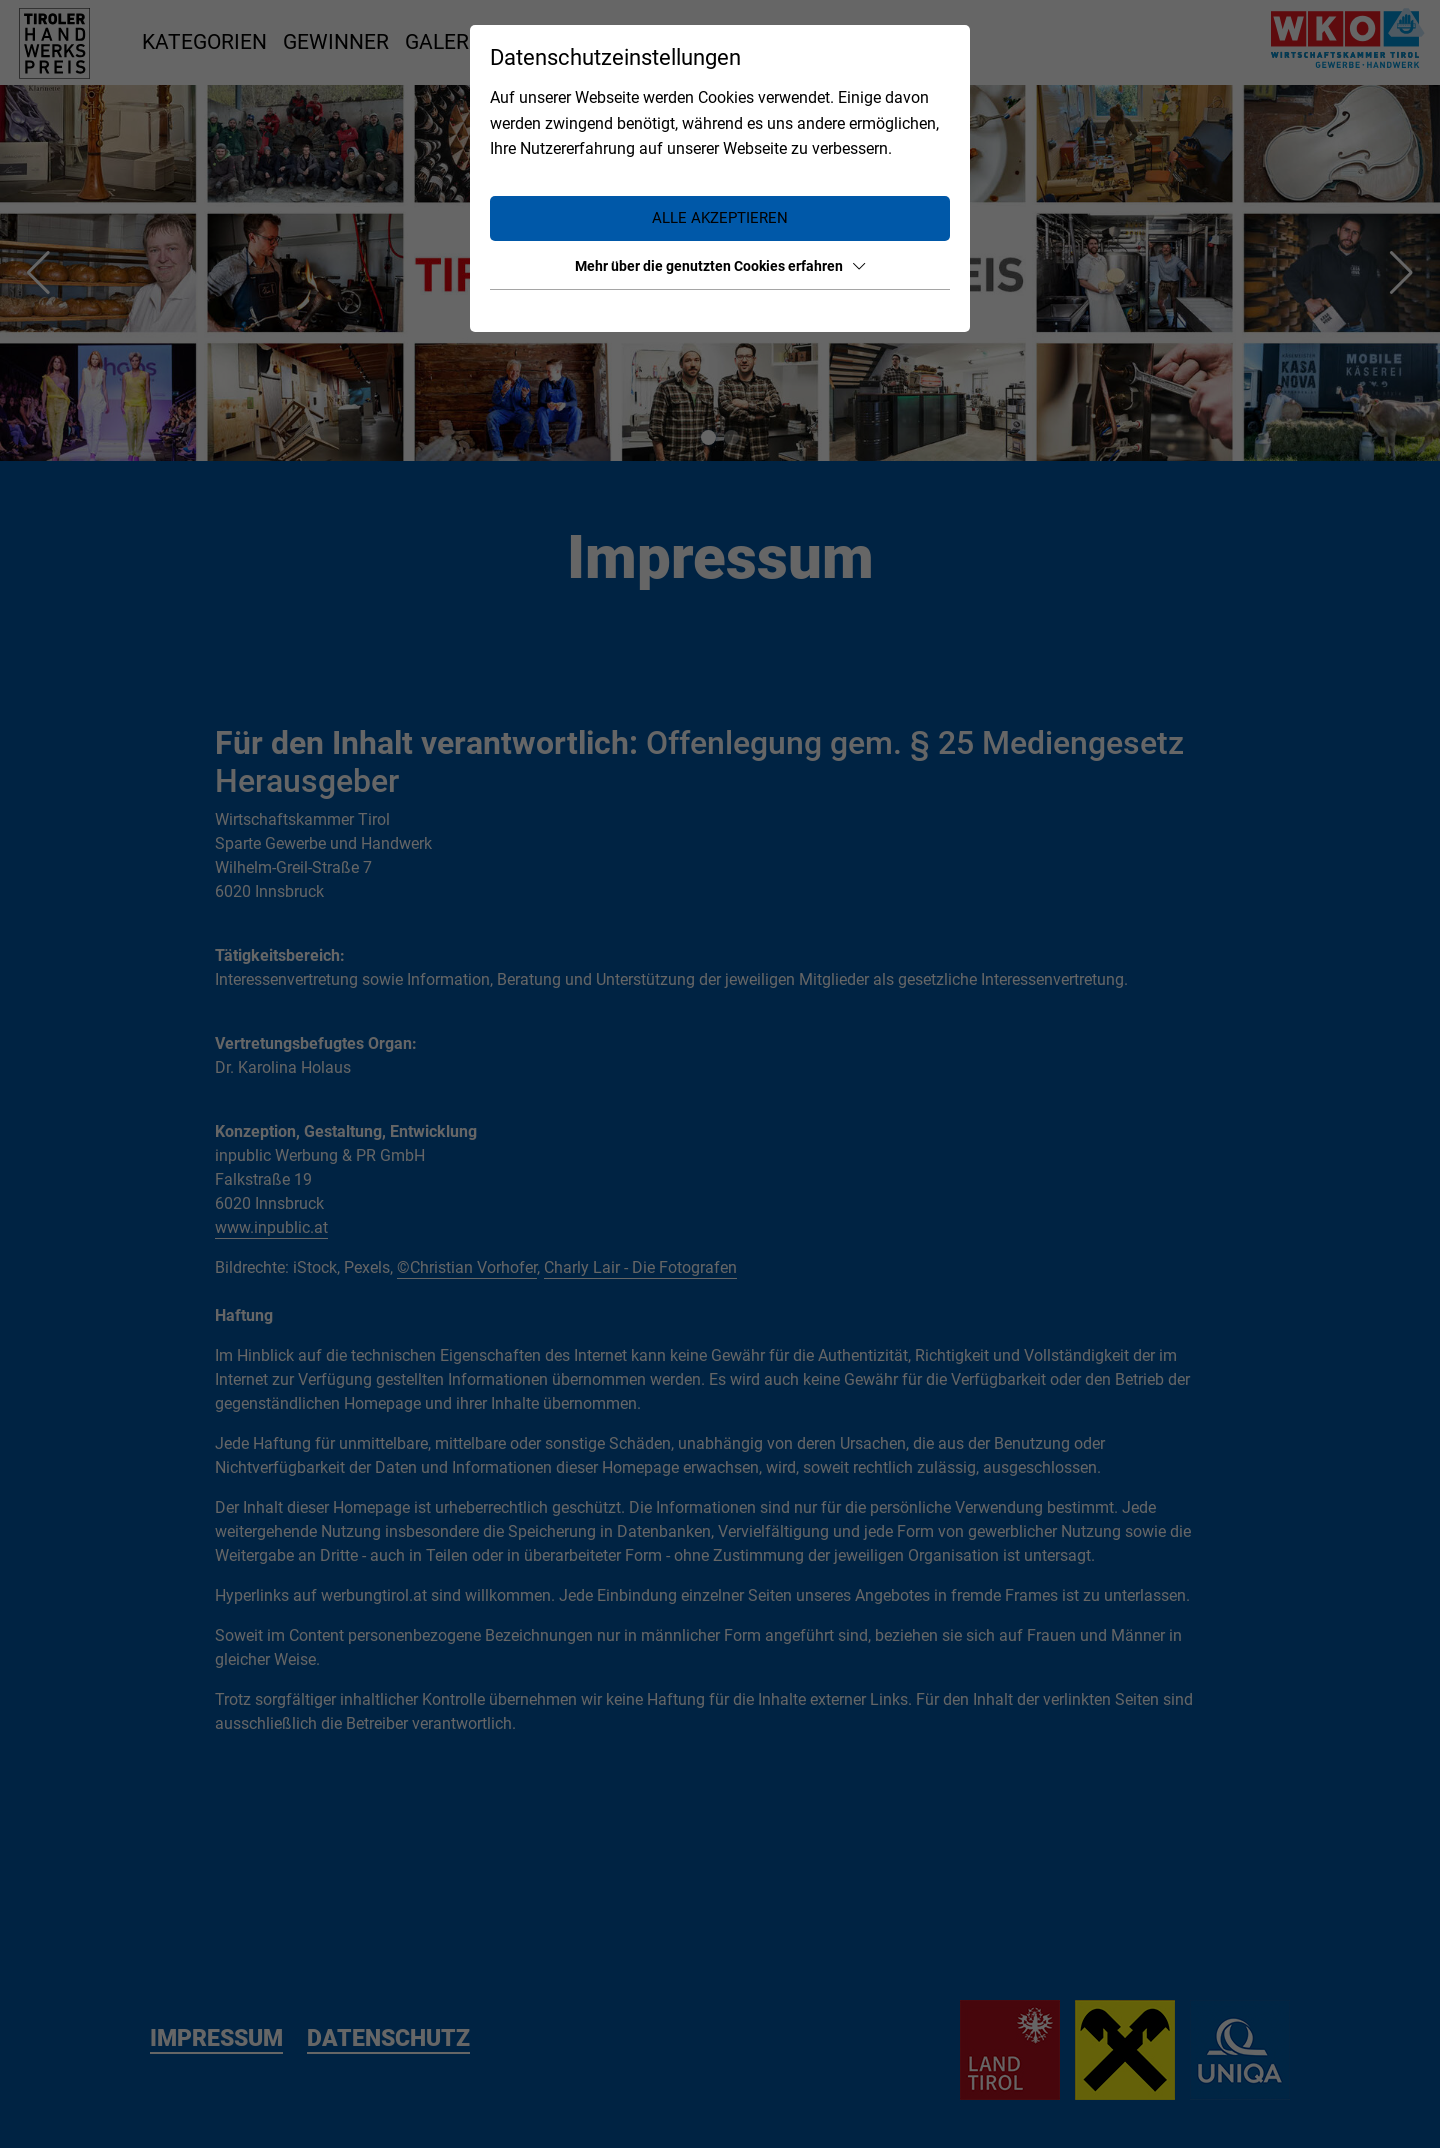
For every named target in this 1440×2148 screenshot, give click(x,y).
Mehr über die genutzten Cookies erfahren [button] (720, 266)
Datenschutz (910, 311)
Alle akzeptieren (720, 218)
